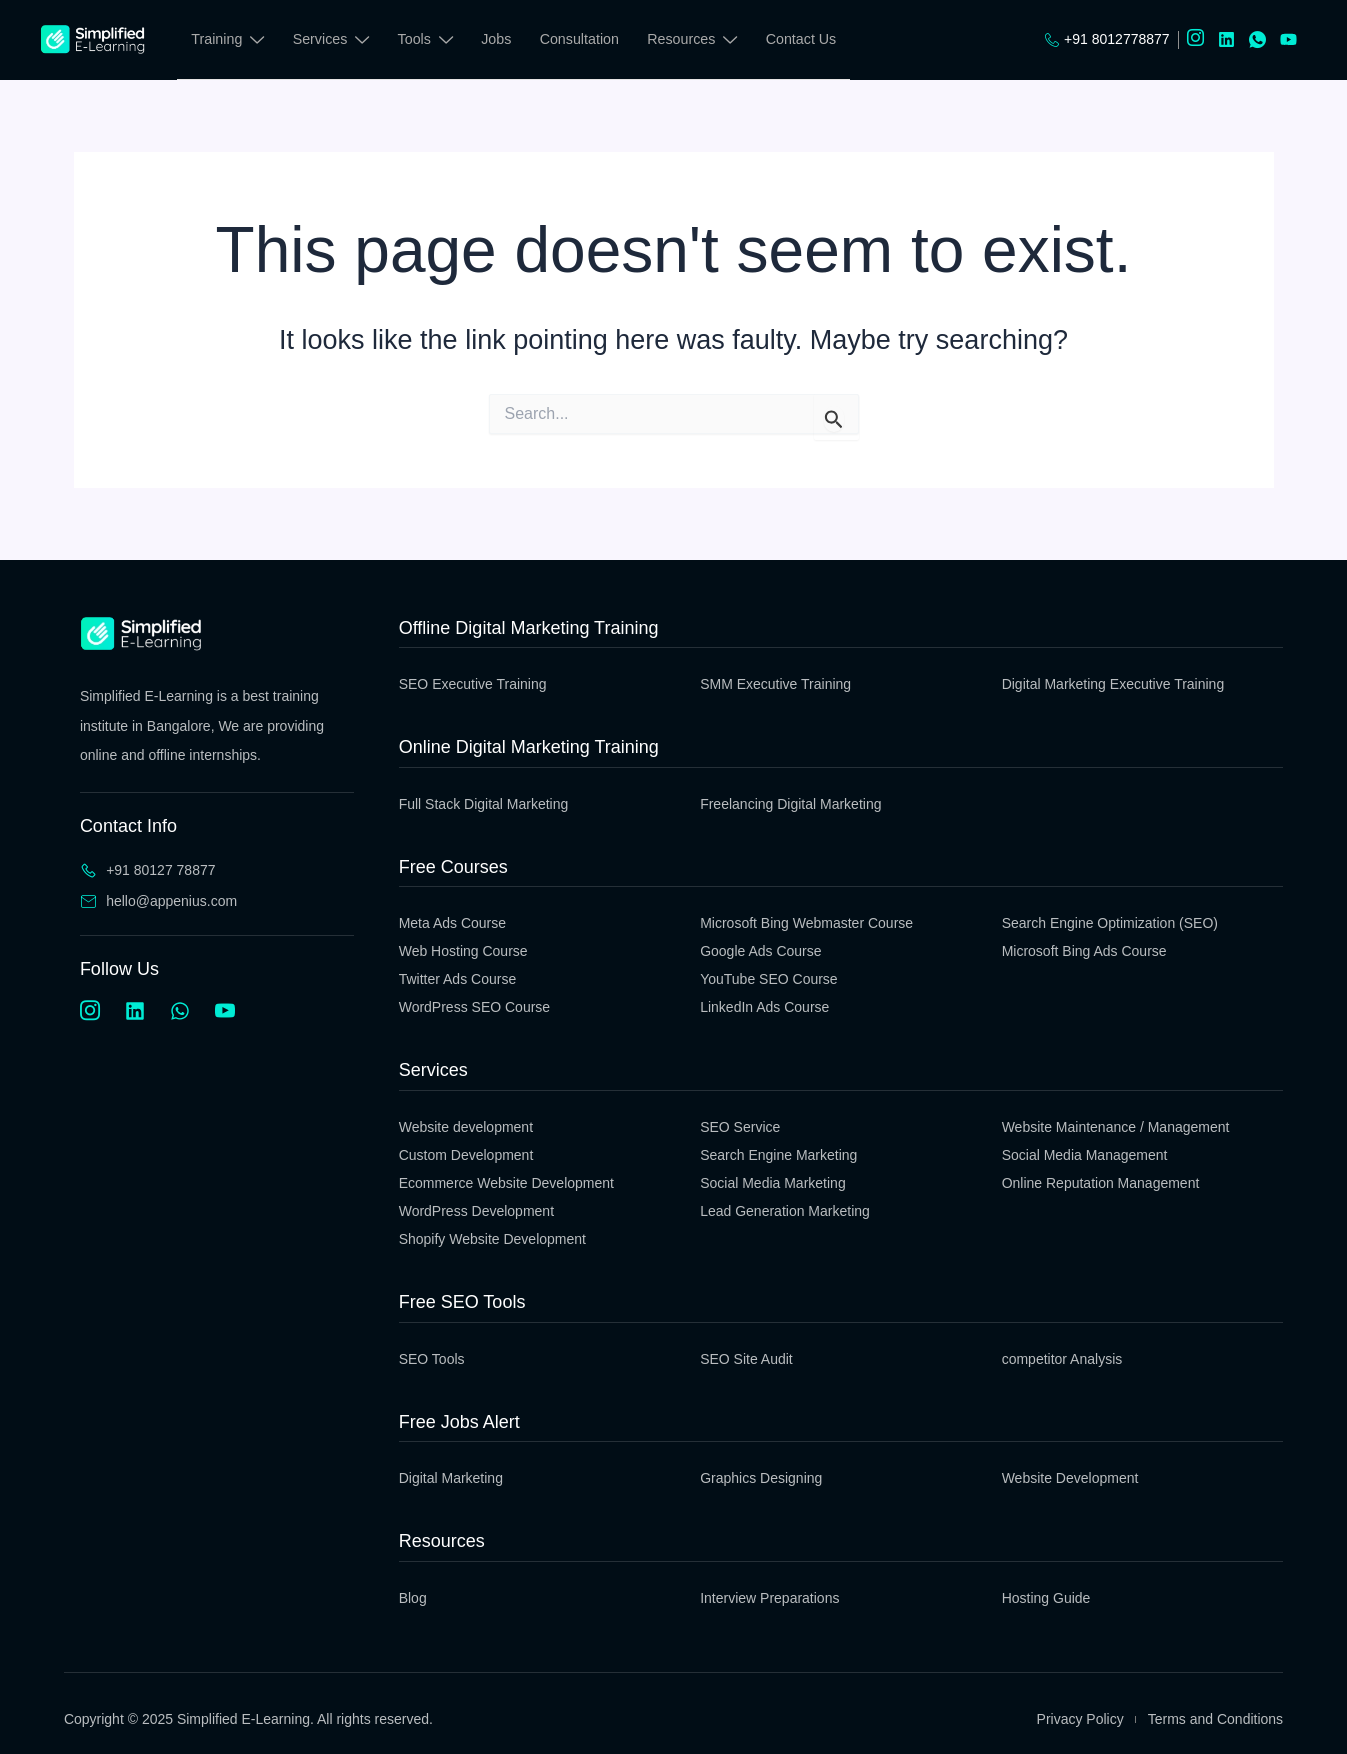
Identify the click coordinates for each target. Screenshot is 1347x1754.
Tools (427, 42)
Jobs (500, 39)
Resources (696, 42)
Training (228, 42)
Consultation (583, 39)
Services (332, 42)
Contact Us (805, 39)
